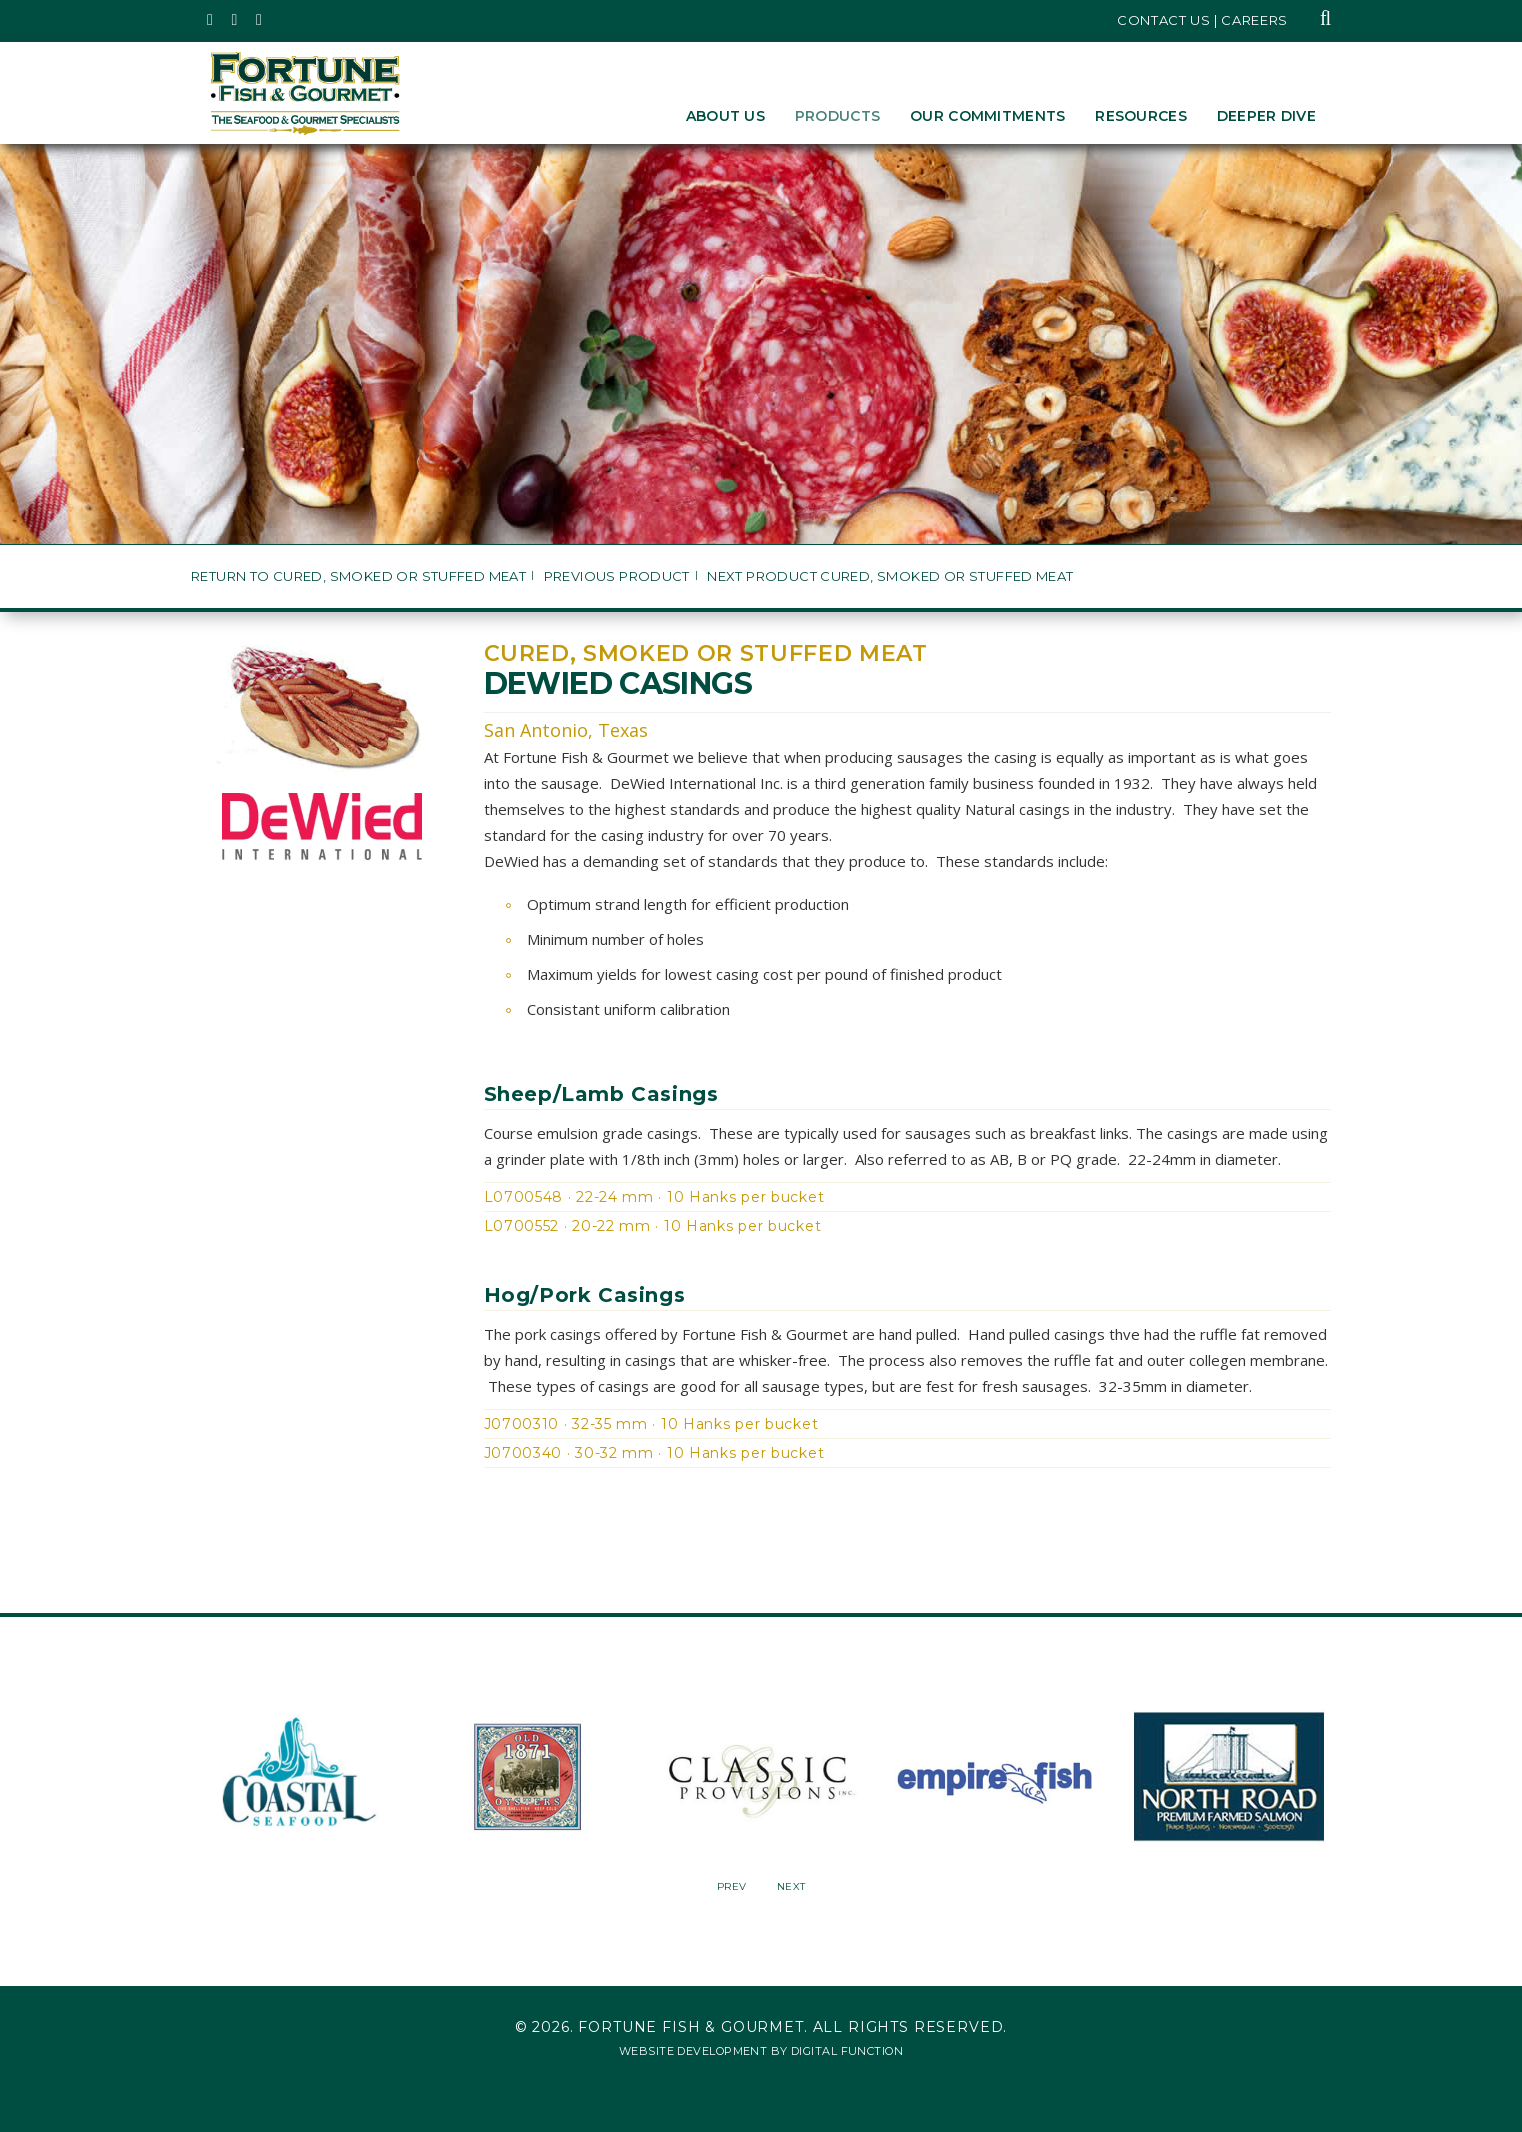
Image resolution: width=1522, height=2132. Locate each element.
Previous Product (617, 576)
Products (837, 116)
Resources (1141, 116)
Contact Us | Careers (1202, 20)
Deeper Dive (1266, 116)
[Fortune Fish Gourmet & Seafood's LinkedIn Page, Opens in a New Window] (259, 20)
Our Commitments (987, 116)
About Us (725, 116)
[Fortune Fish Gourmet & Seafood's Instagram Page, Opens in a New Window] (235, 20)
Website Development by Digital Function (761, 2051)
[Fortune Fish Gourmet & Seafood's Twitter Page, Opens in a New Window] (210, 20)
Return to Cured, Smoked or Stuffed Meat (358, 576)
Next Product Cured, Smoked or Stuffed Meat (890, 576)
